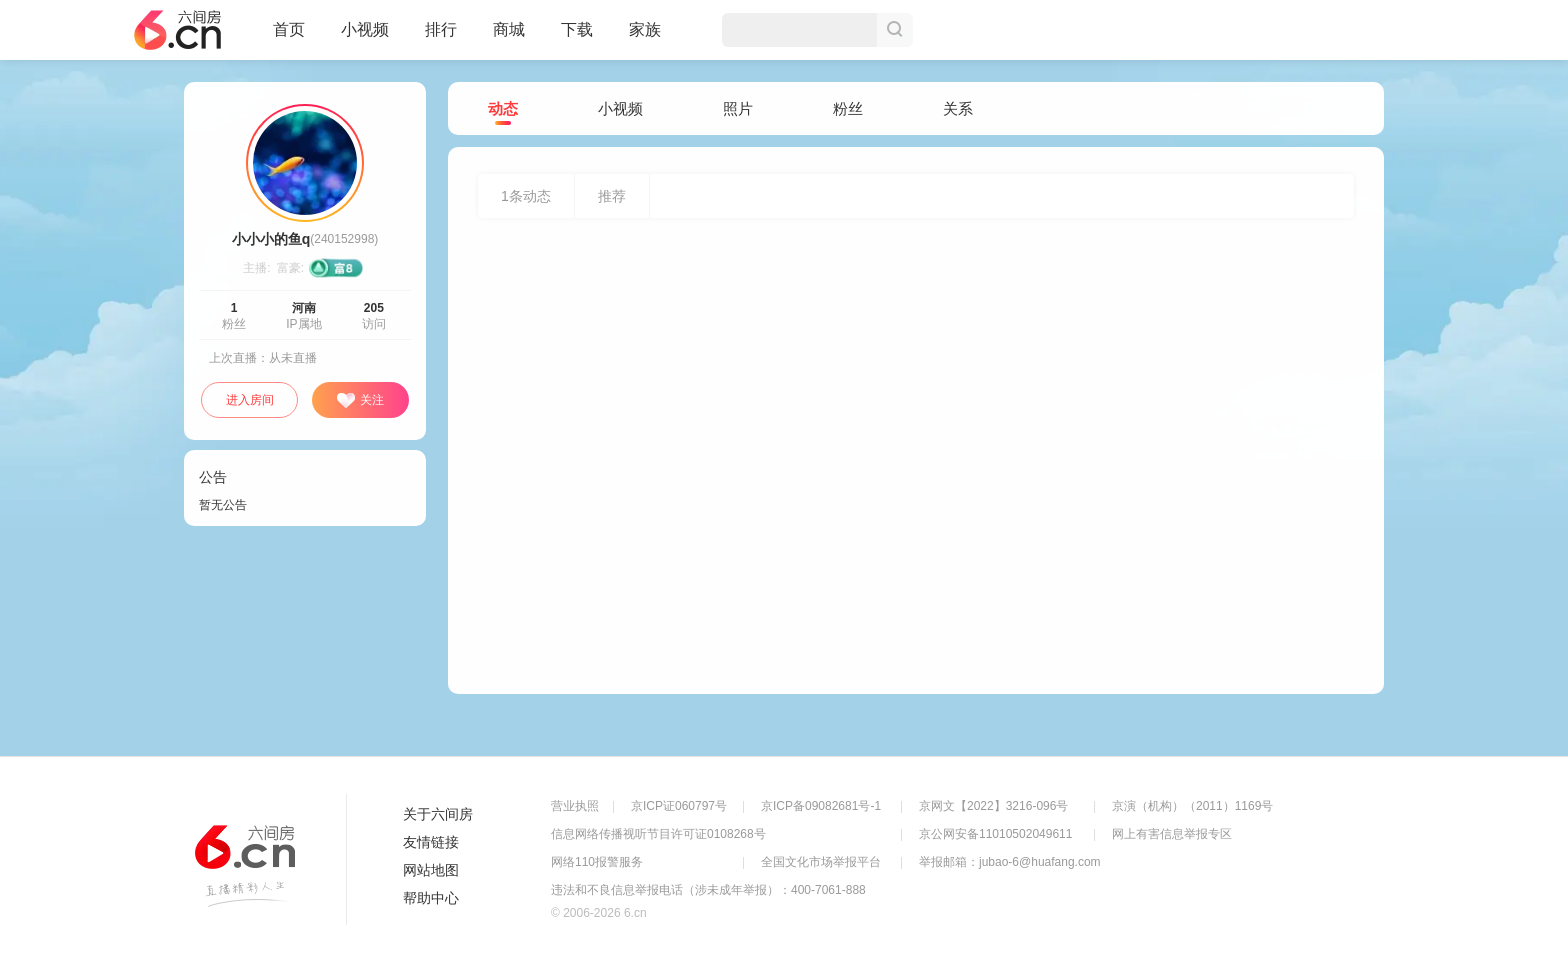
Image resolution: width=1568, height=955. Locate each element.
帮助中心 (431, 898)
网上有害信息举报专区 (1172, 834)
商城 (509, 38)
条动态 (526, 196)
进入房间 (250, 400)
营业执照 (575, 806)
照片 (738, 108)
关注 (360, 401)
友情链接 (431, 842)
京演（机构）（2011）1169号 (1192, 806)
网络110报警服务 (597, 862)
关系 (958, 108)
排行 (441, 29)
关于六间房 (438, 814)
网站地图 (431, 870)
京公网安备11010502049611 (995, 834)
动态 (503, 109)
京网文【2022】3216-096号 (993, 806)
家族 (645, 38)
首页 (289, 38)
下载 (577, 29)
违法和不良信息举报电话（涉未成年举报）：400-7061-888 (708, 890)
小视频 (365, 38)
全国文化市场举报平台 (821, 862)
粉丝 (848, 108)
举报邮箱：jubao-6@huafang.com (1010, 862)
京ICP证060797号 (679, 806)
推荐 (612, 196)
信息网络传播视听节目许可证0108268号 (658, 834)
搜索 (895, 30)
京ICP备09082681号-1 (821, 806)
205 (374, 308)
